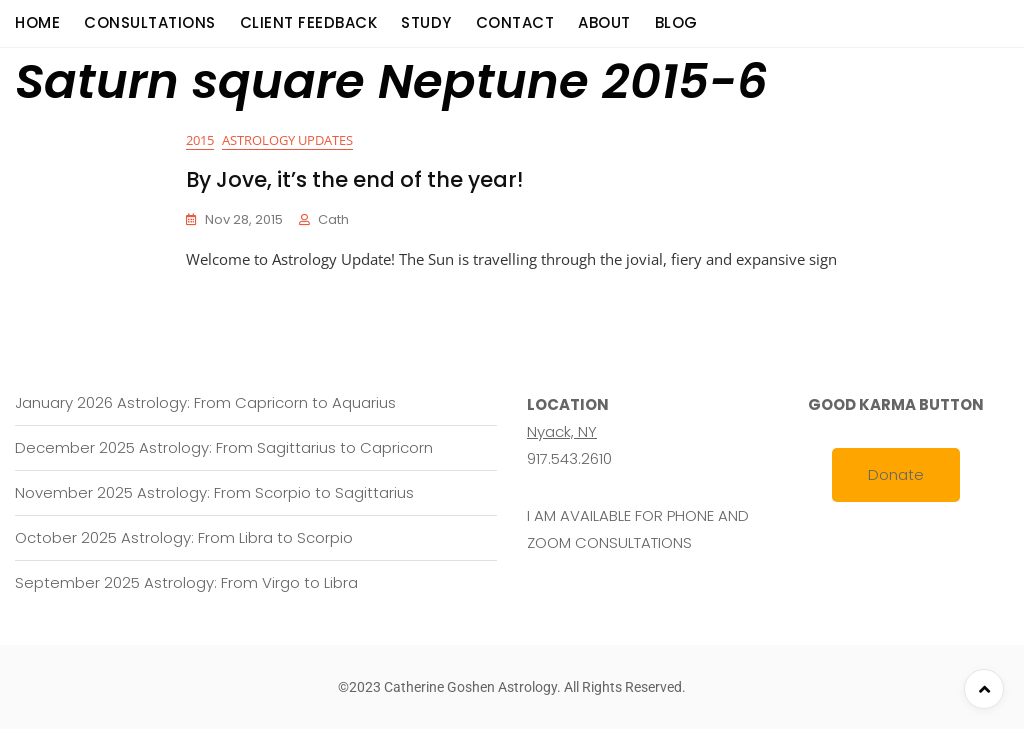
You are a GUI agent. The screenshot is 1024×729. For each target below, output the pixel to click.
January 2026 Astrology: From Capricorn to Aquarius (205, 402)
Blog (676, 22)
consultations (150, 22)
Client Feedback (309, 22)
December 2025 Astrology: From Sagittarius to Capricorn (224, 447)
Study (426, 22)
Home (37, 22)
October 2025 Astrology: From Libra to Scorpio (184, 537)
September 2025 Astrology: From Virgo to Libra (186, 582)
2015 (200, 140)
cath (333, 219)
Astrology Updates (287, 140)
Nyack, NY (562, 431)
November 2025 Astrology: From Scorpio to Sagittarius (214, 492)
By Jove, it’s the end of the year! (354, 179)
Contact (515, 22)
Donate (896, 474)
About (604, 22)
